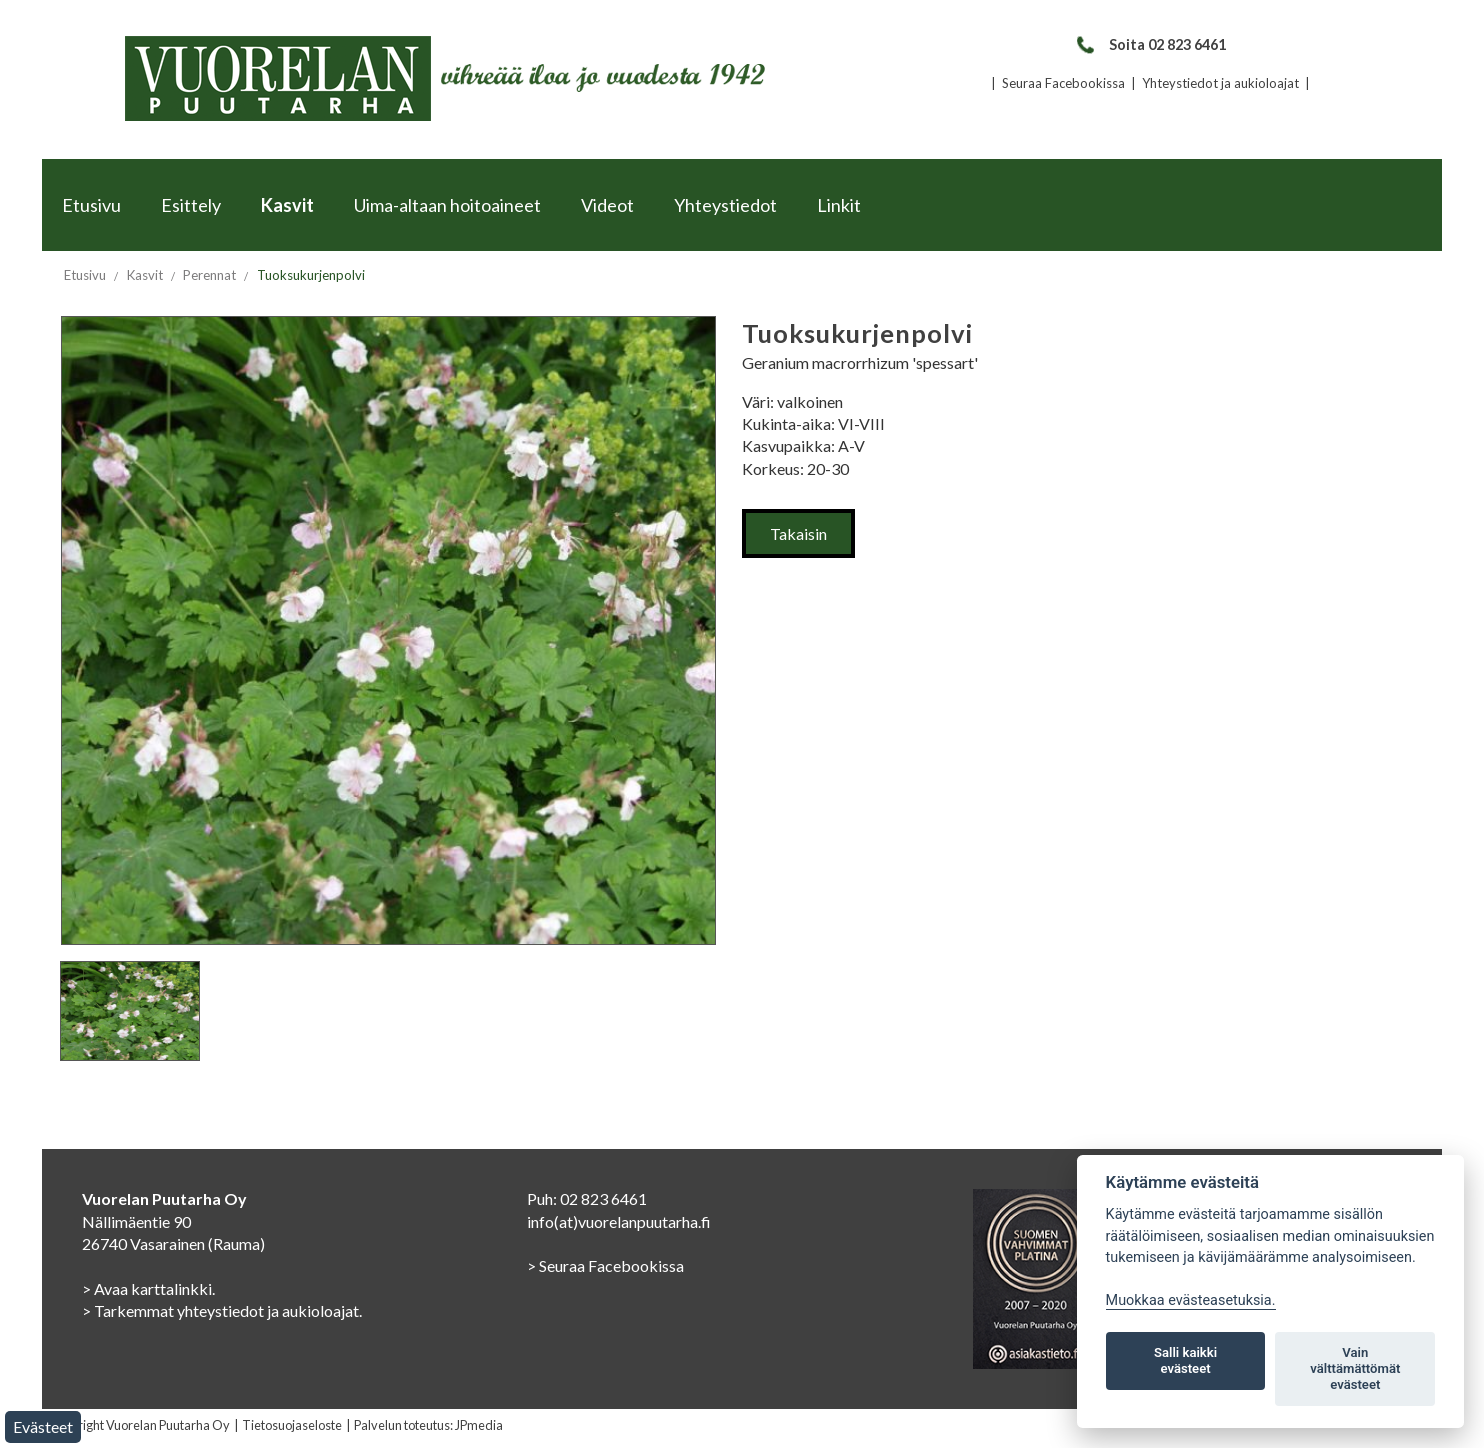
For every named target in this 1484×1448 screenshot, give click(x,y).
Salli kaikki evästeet (1185, 1360)
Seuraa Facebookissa (1063, 83)
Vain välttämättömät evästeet (1355, 1368)
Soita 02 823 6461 (1150, 44)
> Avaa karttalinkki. (148, 1288)
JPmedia (479, 1425)
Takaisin (798, 533)
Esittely (191, 205)
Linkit (839, 205)
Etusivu (91, 205)
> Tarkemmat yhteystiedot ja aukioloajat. (222, 1310)
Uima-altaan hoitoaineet (447, 205)
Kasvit (287, 205)
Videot (607, 205)
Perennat (209, 275)
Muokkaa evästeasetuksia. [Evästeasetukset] (1191, 1300)
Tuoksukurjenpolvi (311, 275)
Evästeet (43, 1426)
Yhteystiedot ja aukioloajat (1220, 83)
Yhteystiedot (725, 205)
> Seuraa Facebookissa (605, 1265)
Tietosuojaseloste (292, 1425)
